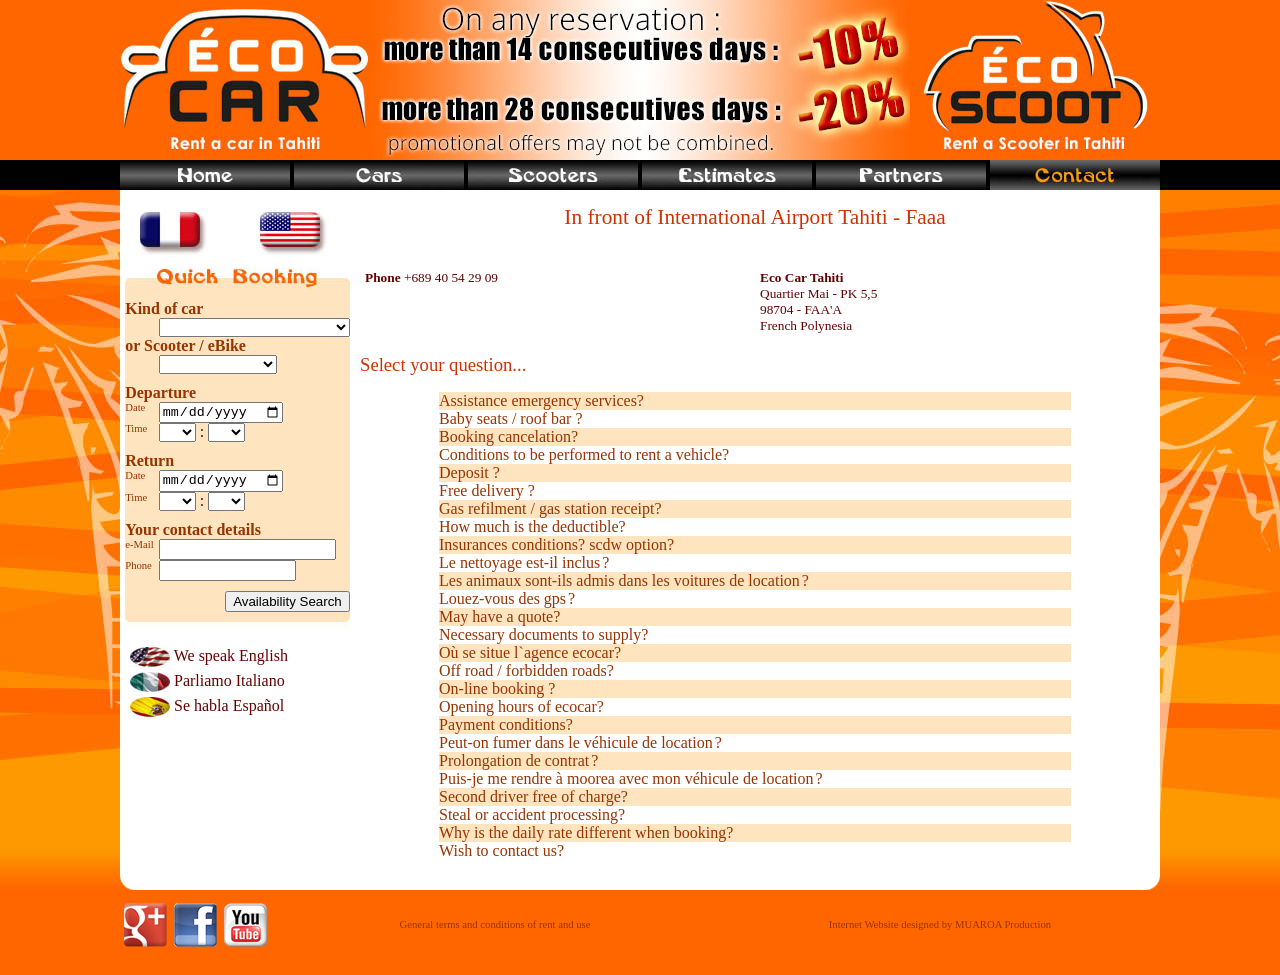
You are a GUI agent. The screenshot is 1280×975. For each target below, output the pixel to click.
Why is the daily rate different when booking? (586, 832)
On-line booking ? (497, 688)
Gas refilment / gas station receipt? (550, 508)
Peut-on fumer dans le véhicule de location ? (580, 742)
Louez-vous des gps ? (507, 598)
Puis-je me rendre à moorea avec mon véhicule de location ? (631, 778)
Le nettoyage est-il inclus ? (524, 562)
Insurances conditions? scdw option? (556, 544)
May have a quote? (499, 616)
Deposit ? (469, 472)
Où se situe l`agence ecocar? (530, 652)
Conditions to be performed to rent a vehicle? (584, 454)
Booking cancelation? (508, 436)
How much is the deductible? (532, 526)
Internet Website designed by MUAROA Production (940, 924)
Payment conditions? (506, 724)
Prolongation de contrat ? (518, 760)
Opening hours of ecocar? (521, 706)
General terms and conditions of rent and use (495, 924)
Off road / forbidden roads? (526, 670)
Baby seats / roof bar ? (511, 418)
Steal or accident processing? (532, 814)
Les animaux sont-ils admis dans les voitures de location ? (624, 580)
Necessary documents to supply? (543, 634)
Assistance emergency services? (541, 400)
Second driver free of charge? (533, 796)
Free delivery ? (487, 490)
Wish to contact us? (501, 850)
